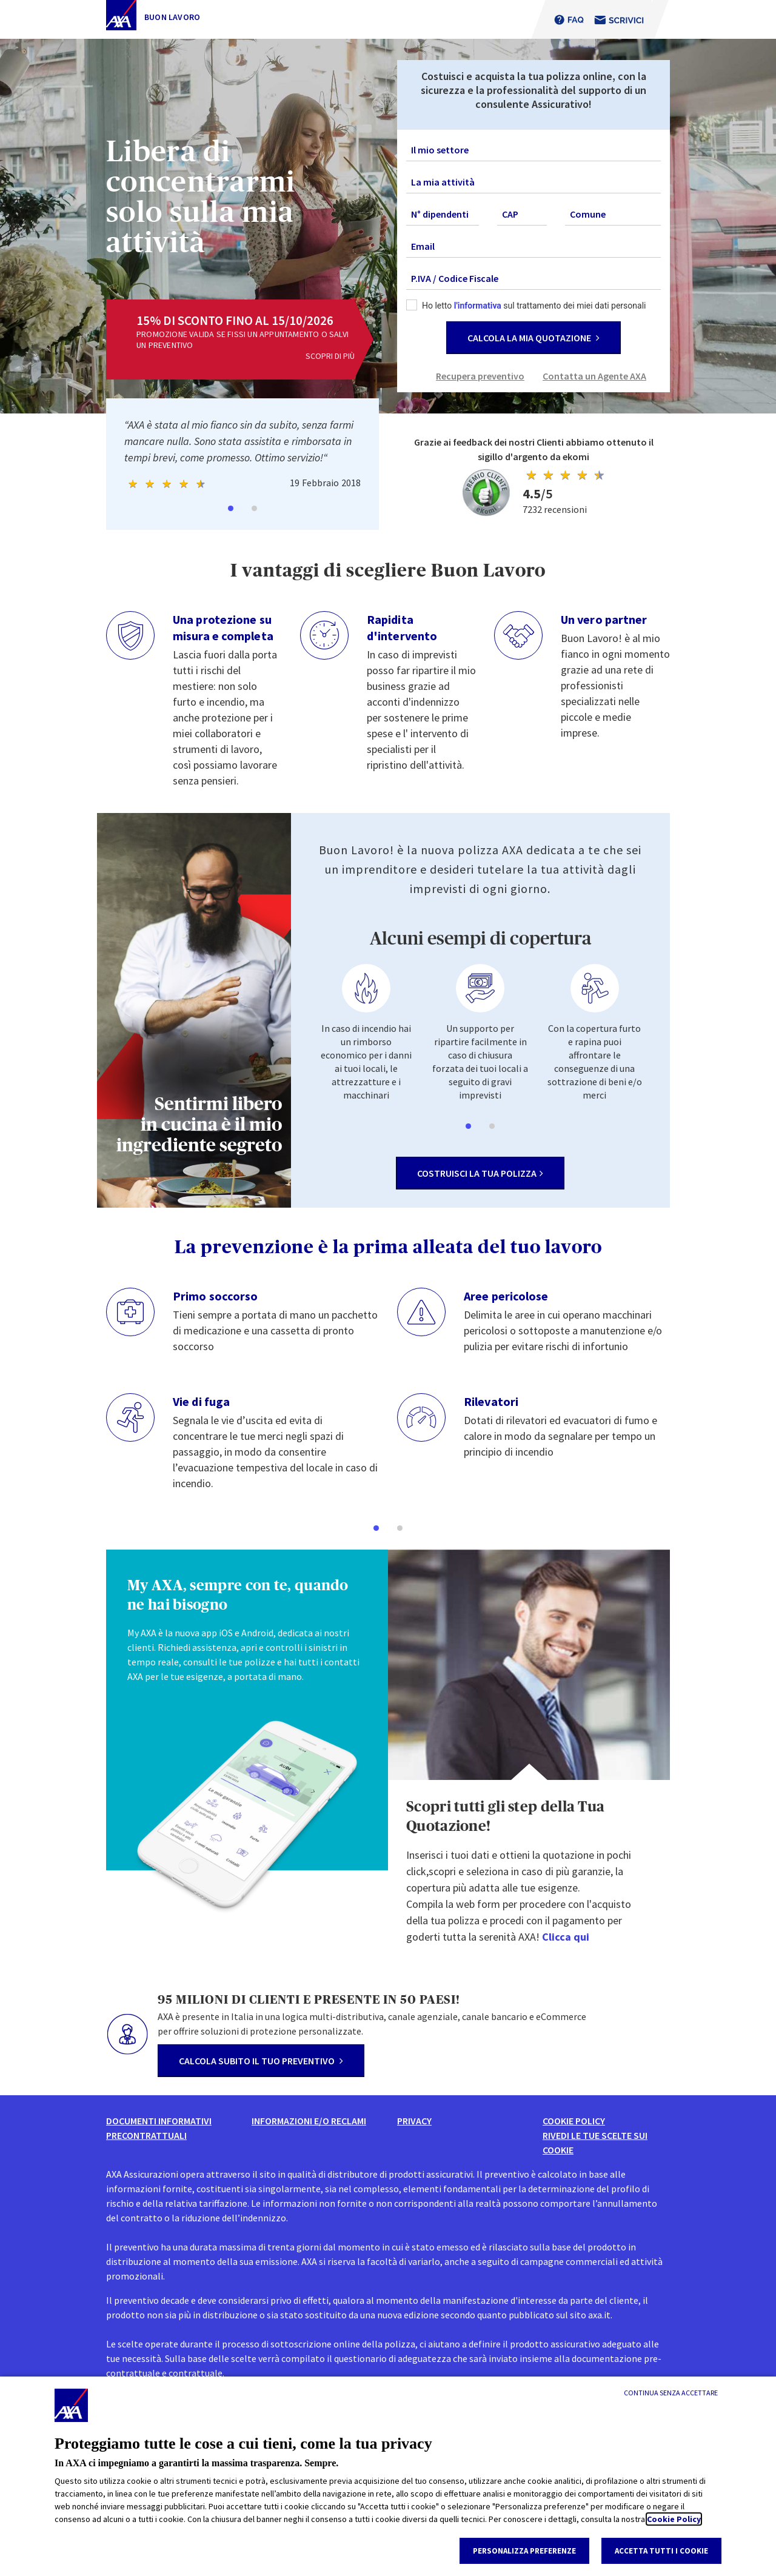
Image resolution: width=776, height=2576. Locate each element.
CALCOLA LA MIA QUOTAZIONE (533, 338)
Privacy (414, 2121)
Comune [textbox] (588, 214)
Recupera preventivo (480, 376)
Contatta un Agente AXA (594, 376)
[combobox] (533, 150)
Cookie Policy (674, 2519)
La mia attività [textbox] (443, 182)
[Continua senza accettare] (670, 2393)
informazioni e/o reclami (309, 2121)
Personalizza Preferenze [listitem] (524, 2551)
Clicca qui (565, 1937)
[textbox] (533, 150)
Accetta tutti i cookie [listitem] (661, 2551)
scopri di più (330, 355)
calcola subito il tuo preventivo (261, 2061)
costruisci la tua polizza (480, 1173)
